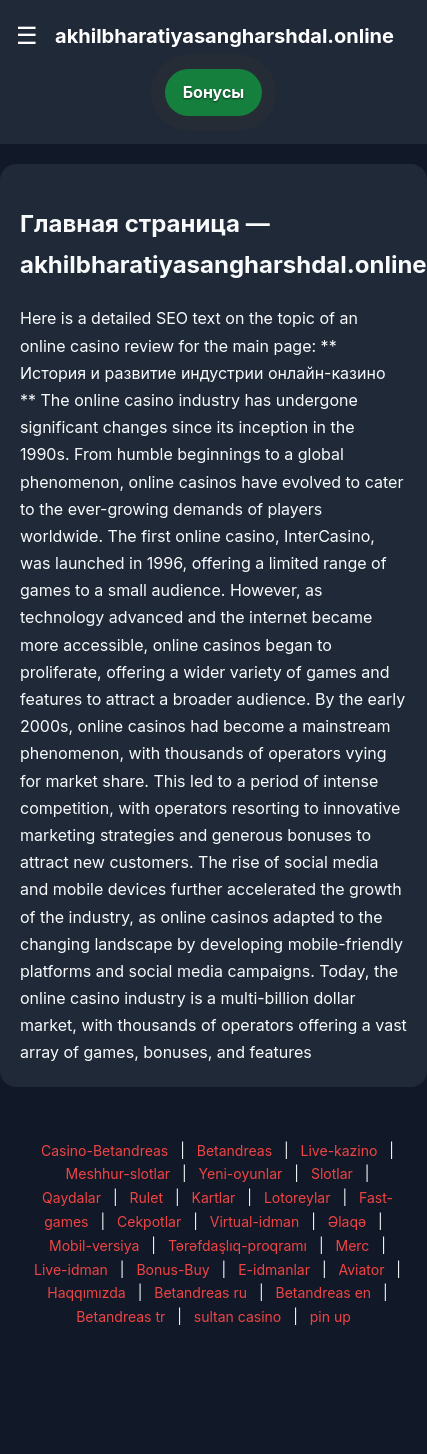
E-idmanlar (274, 1269)
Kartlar (214, 1197)
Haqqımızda (86, 1292)
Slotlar (332, 1173)
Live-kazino (339, 1150)
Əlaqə (347, 1221)
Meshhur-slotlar (118, 1173)
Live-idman (71, 1269)
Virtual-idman (254, 1221)
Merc (352, 1245)
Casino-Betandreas (104, 1150)
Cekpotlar (149, 1221)
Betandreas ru (200, 1292)
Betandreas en (324, 1292)
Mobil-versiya (94, 1245)
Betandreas (234, 1150)
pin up (330, 1316)
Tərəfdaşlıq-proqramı (237, 1245)
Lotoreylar (297, 1197)
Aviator (361, 1269)
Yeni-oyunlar (241, 1173)
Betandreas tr (120, 1316)
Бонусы (214, 92)
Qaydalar (71, 1197)
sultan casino (237, 1316)
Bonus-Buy (172, 1269)
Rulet (146, 1197)
